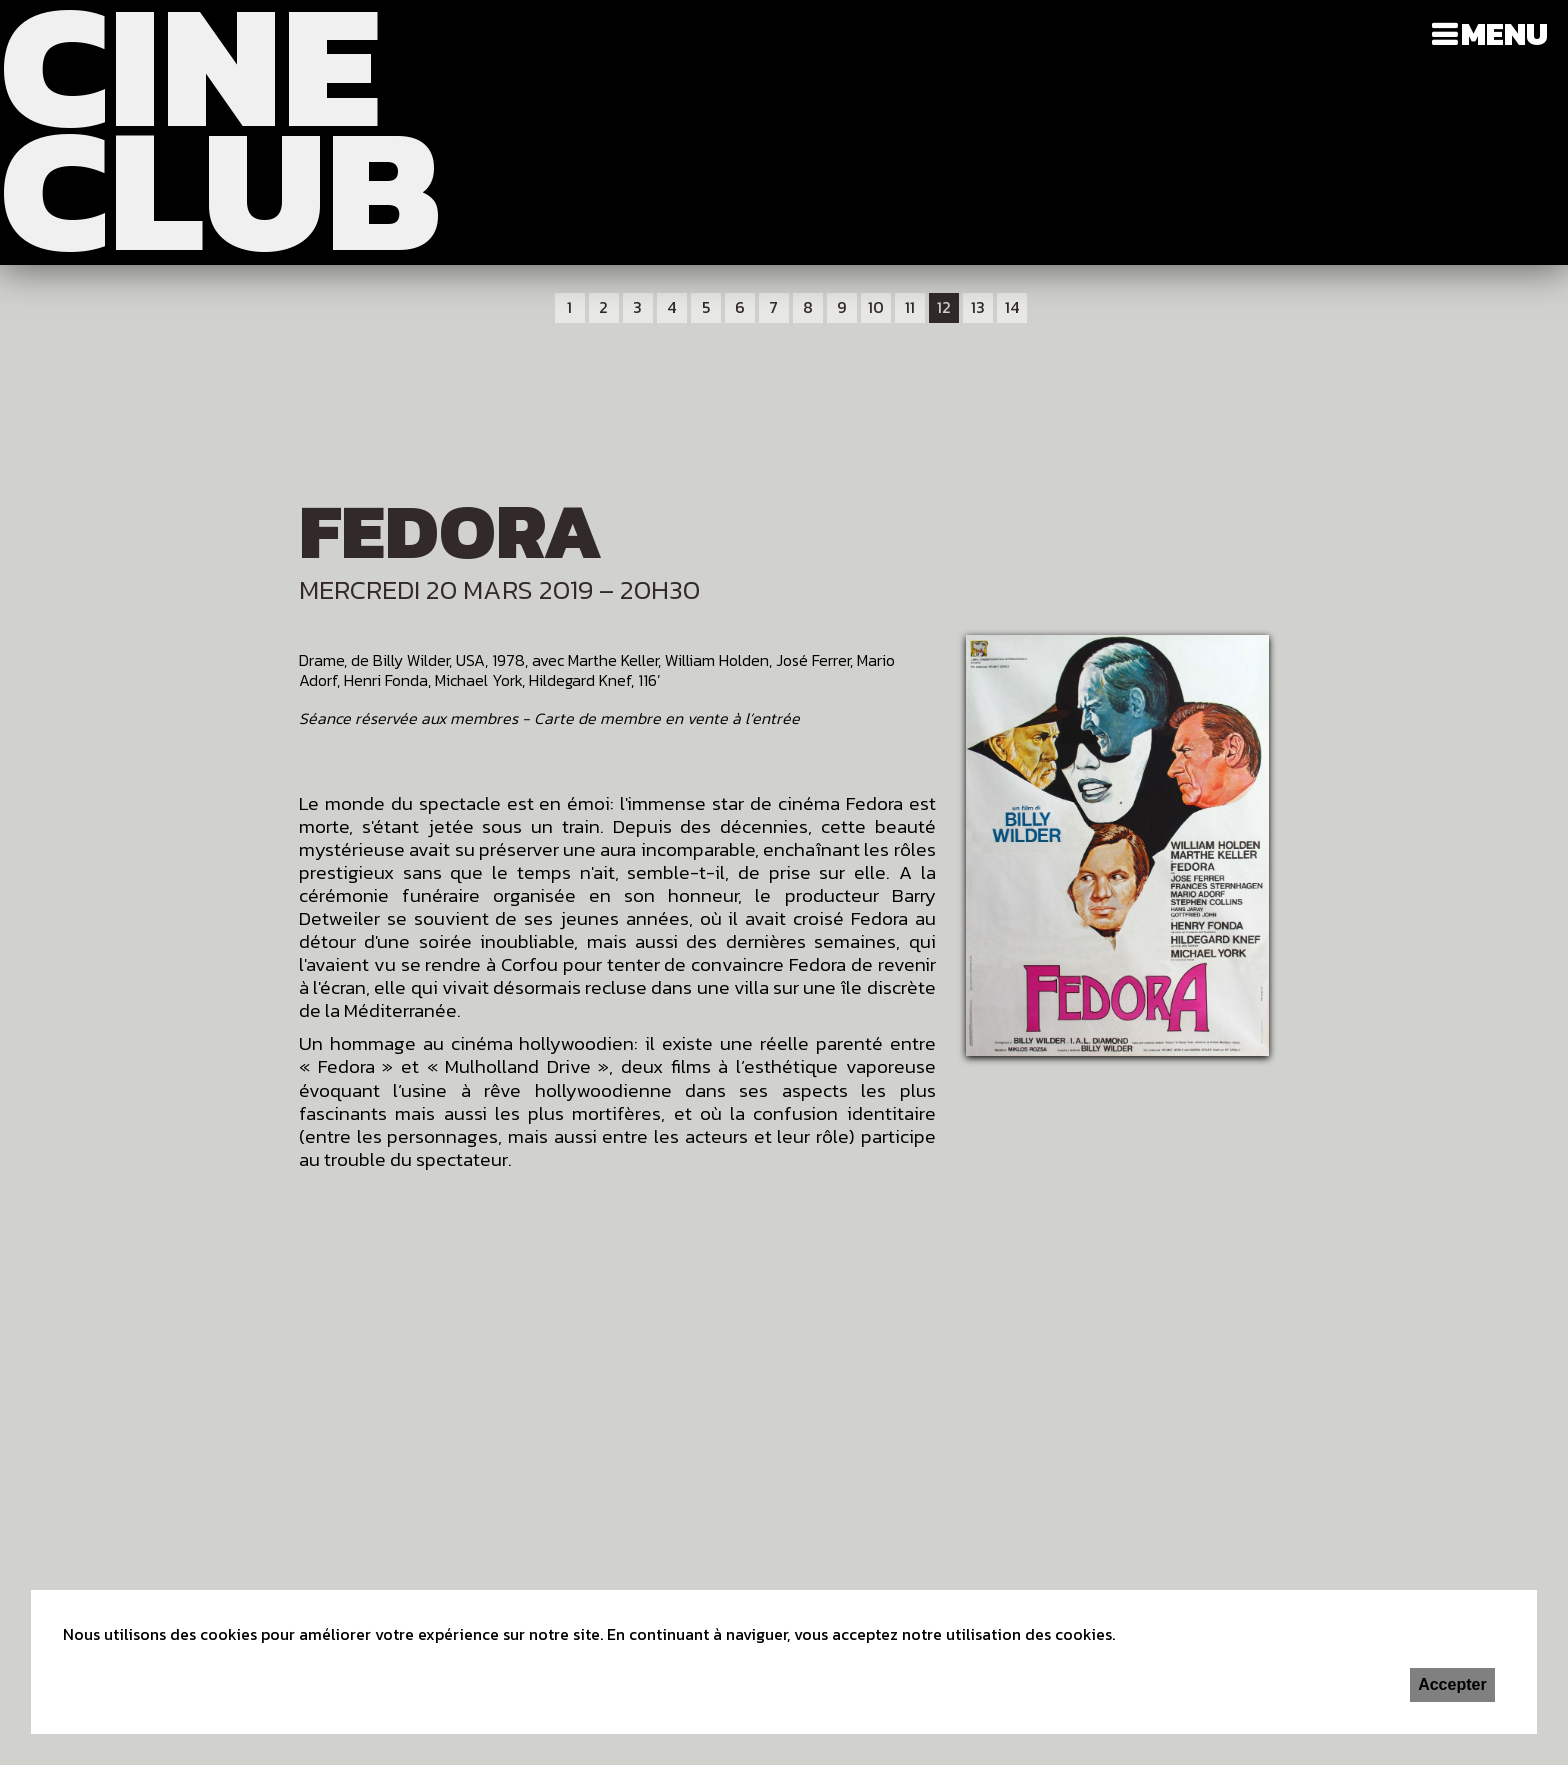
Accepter (1452, 1684)
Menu (1504, 34)
